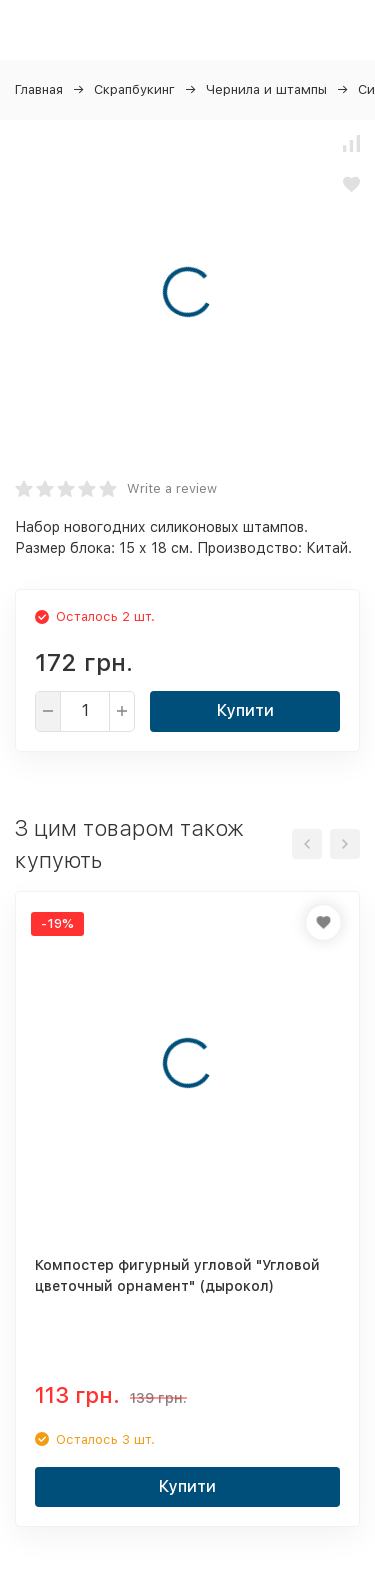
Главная (39, 89)
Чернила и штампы (266, 89)
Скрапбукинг (134, 89)
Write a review (172, 488)
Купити (245, 710)
